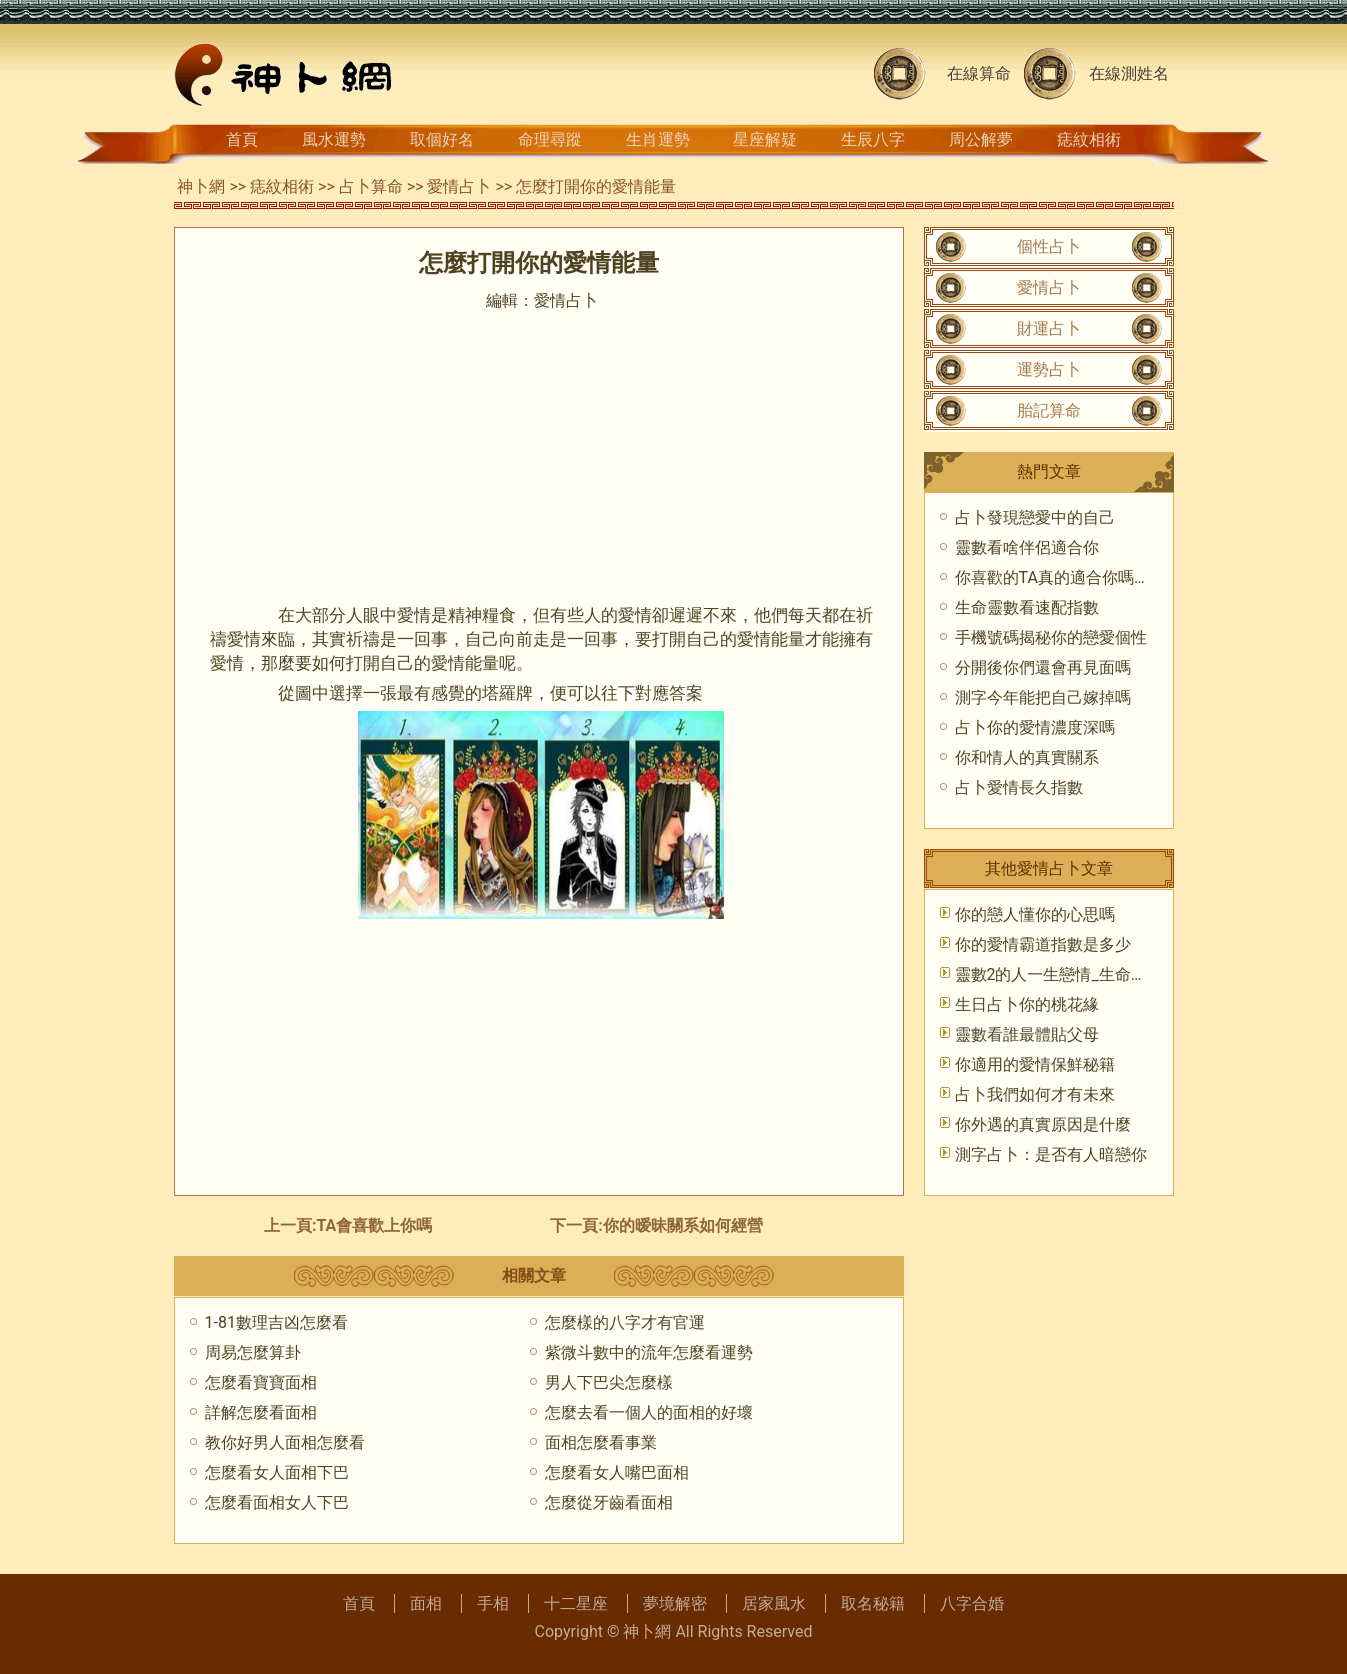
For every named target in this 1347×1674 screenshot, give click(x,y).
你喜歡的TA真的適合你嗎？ (1052, 577)
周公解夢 (981, 139)
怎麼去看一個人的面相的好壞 (649, 1412)
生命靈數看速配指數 (1027, 607)
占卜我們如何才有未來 (1035, 1094)
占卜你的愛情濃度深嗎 (1035, 727)
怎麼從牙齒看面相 (609, 1502)
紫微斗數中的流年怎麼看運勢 (649, 1352)
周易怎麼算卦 (253, 1352)
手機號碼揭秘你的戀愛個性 (1051, 637)
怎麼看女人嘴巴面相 (617, 1472)
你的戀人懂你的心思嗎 (1035, 914)
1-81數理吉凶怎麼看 (276, 1322)
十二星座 (576, 1603)
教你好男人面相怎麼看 (285, 1442)
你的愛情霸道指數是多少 (1043, 944)
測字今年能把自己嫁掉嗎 (1043, 697)
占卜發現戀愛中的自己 (1035, 517)
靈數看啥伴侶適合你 (1027, 547)
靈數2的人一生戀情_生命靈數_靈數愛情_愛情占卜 (1130, 974)
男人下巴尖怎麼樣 (609, 1382)
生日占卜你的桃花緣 (1027, 1004)
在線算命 (979, 73)
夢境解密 (675, 1603)
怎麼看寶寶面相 (261, 1382)
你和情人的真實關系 (1027, 757)
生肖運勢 (658, 139)
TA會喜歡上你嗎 (375, 1225)
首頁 (242, 139)
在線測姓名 (1129, 73)
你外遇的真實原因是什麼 (1043, 1124)
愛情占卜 (459, 186)
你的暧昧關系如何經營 (683, 1225)
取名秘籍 (873, 1603)
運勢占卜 (1049, 369)
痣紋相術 (1089, 139)
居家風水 (774, 1603)
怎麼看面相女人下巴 (277, 1502)
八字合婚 (972, 1603)
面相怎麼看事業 (601, 1442)
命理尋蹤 (550, 139)
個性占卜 (1049, 246)
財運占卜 (1049, 328)
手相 (493, 1603)
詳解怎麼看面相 (261, 1412)
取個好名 (442, 139)
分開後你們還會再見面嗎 (1043, 667)
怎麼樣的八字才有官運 (625, 1322)
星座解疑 (765, 139)
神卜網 (201, 186)
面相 (426, 1603)
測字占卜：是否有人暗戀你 (1051, 1154)
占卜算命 (371, 186)
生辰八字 (873, 139)
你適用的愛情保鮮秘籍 (1035, 1064)
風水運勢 (334, 139)
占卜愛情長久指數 (1019, 787)
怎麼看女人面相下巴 (277, 1472)
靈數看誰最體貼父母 (1027, 1034)
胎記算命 (1049, 410)
